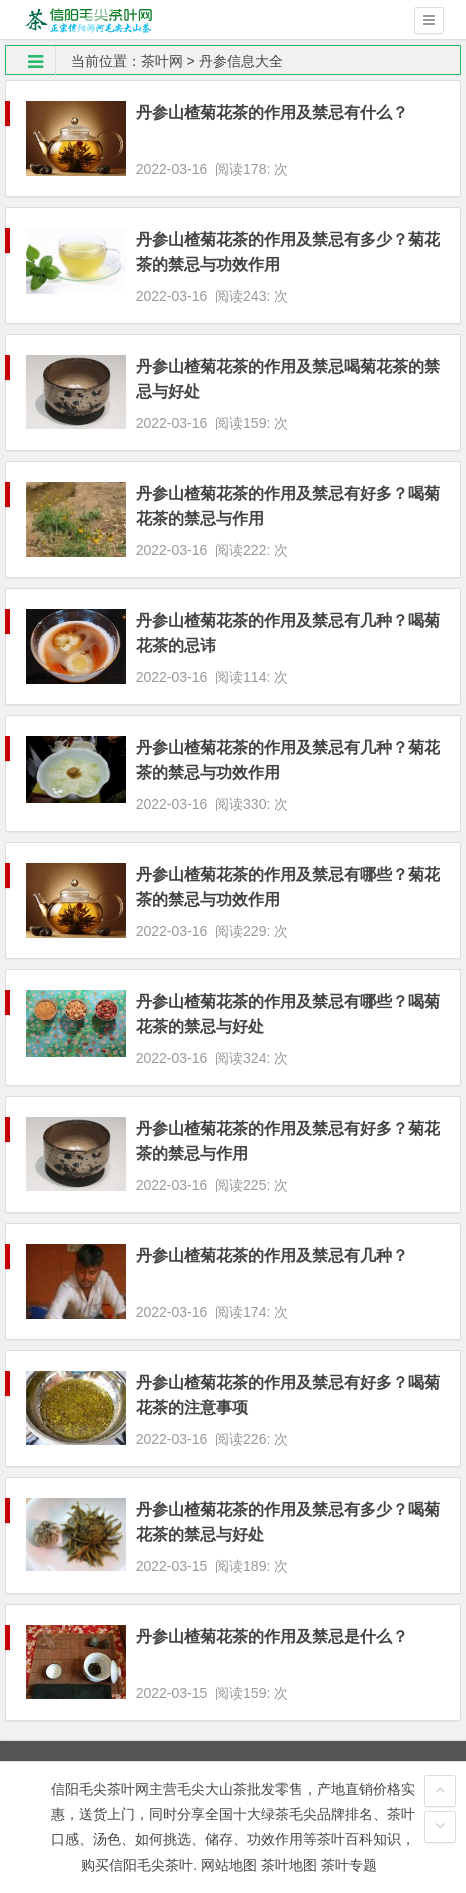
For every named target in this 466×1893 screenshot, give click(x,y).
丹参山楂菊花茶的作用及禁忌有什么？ (272, 112)
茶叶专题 (349, 1865)
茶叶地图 (289, 1865)
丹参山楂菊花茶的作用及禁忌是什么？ (272, 1636)
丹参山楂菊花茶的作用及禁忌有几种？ (272, 1255)
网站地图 (229, 1865)
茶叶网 (162, 61)
